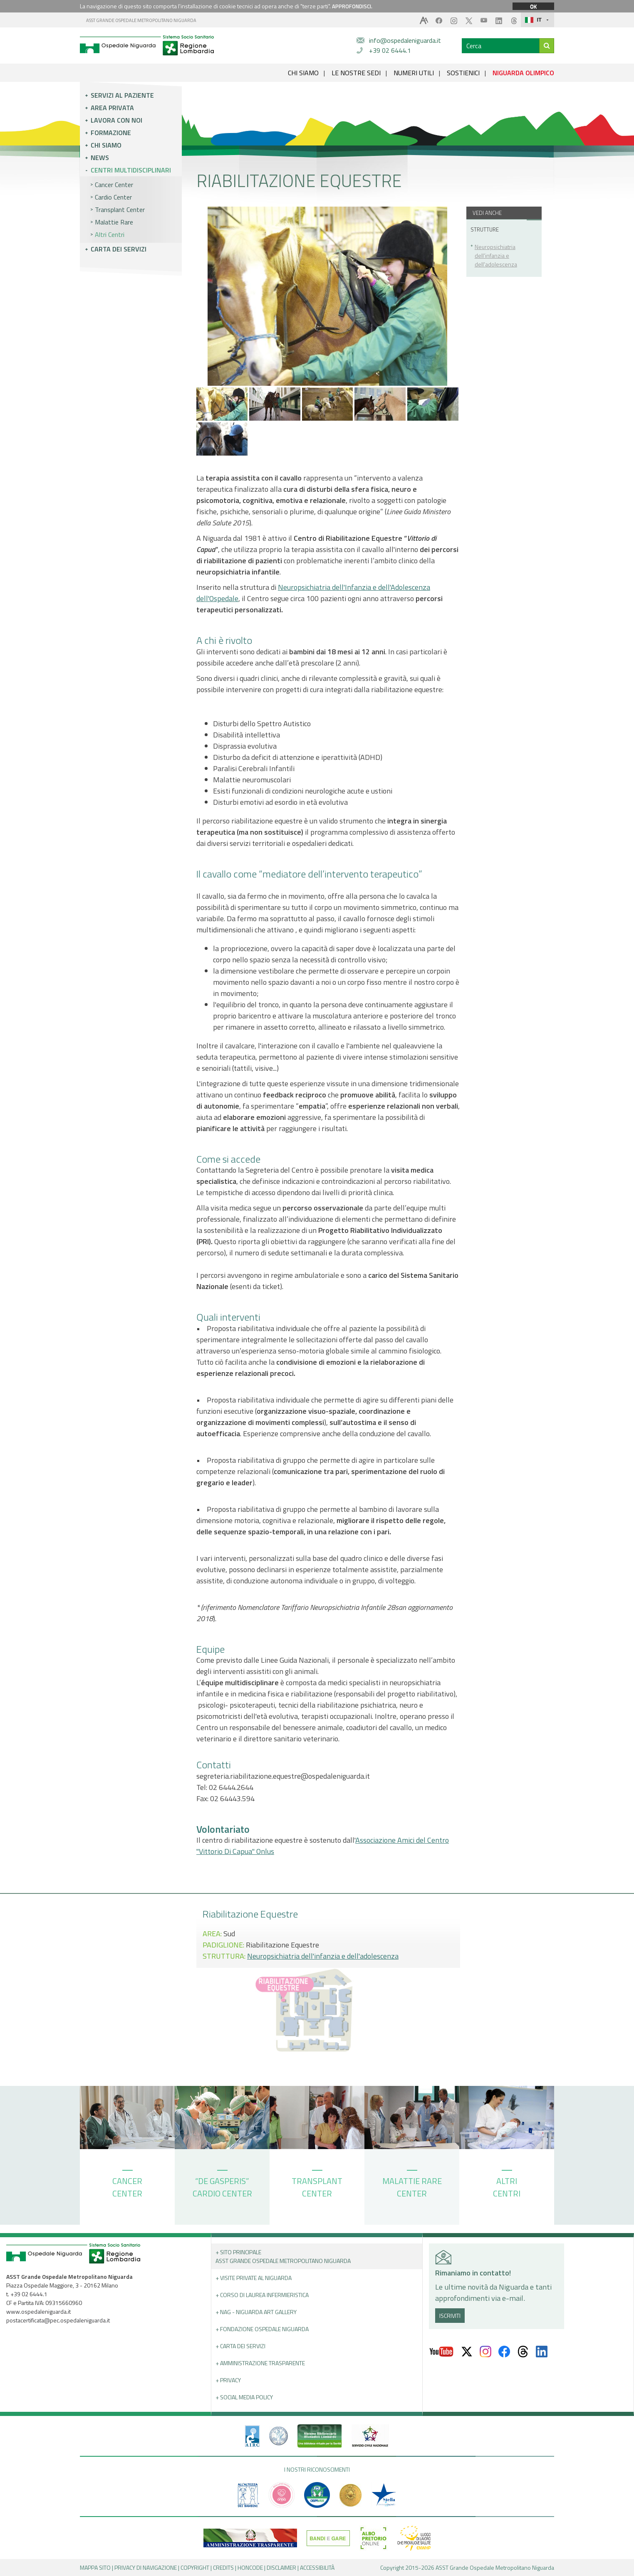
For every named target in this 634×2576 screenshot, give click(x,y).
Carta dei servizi (118, 249)
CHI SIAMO (303, 73)
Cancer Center (114, 185)
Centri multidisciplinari (131, 170)
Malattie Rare (114, 222)
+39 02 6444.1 (390, 50)
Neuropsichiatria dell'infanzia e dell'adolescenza (496, 255)
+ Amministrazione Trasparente (260, 2363)
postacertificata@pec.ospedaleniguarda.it (58, 2320)
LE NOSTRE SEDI (356, 73)
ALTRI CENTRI (506, 2185)
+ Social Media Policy (244, 2397)
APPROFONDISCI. (352, 6)
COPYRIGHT (195, 2567)
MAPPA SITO (95, 2567)
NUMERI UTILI (414, 73)
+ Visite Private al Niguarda (253, 2277)
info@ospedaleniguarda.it (405, 40)
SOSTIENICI (463, 73)
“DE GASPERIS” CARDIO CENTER (222, 2185)
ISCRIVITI (450, 2315)
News (100, 158)
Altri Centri (109, 234)
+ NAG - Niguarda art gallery (256, 2311)
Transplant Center (120, 209)
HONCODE (250, 2567)
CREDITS (223, 2567)
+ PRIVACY (228, 2380)
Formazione (111, 133)
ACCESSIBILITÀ (317, 2567)
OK (533, 6)
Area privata (112, 108)
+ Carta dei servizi (240, 2346)
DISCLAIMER (281, 2567)
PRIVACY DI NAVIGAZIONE (145, 2567)
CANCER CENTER (127, 2185)
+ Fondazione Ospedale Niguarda (262, 2329)
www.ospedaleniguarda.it (38, 2311)
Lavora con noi (116, 120)
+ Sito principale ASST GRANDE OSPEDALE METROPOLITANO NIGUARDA (283, 2256)
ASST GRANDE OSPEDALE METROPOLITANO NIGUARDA (141, 20)
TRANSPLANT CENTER (317, 2185)
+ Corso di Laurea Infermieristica (262, 2294)
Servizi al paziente (122, 95)
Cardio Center (113, 197)
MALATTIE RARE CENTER (412, 2185)
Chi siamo (106, 145)
